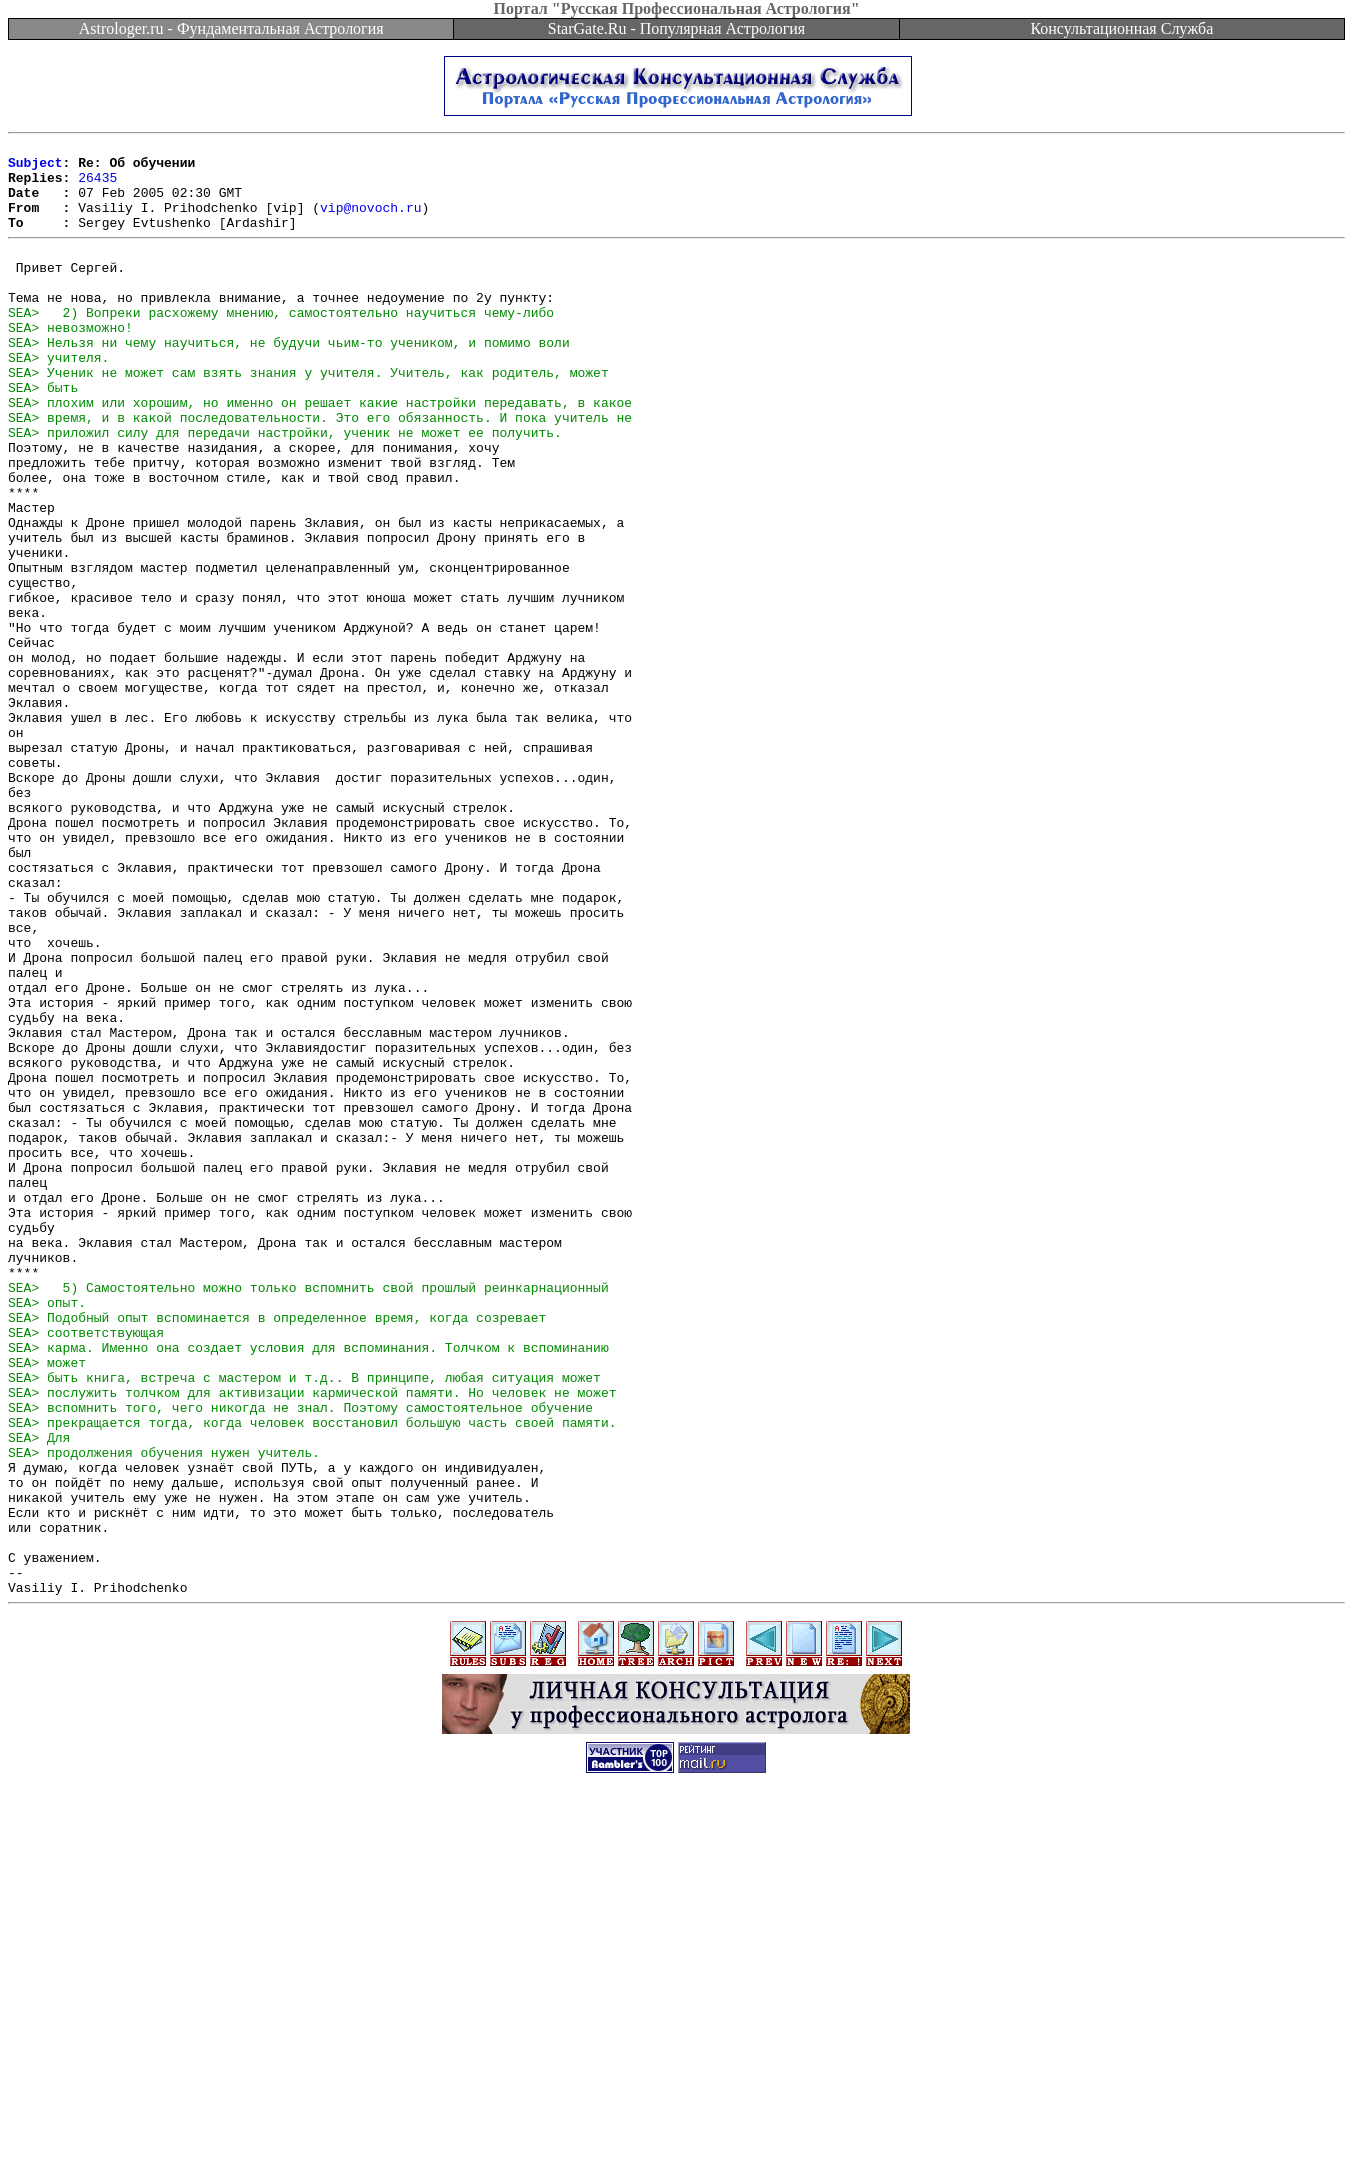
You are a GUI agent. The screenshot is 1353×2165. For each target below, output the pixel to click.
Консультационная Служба (1121, 28)
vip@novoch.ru (370, 222)
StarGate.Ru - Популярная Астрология (676, 28)
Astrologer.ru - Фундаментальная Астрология (231, 28)
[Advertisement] (677, 2120)
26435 (97, 186)
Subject (35, 168)
